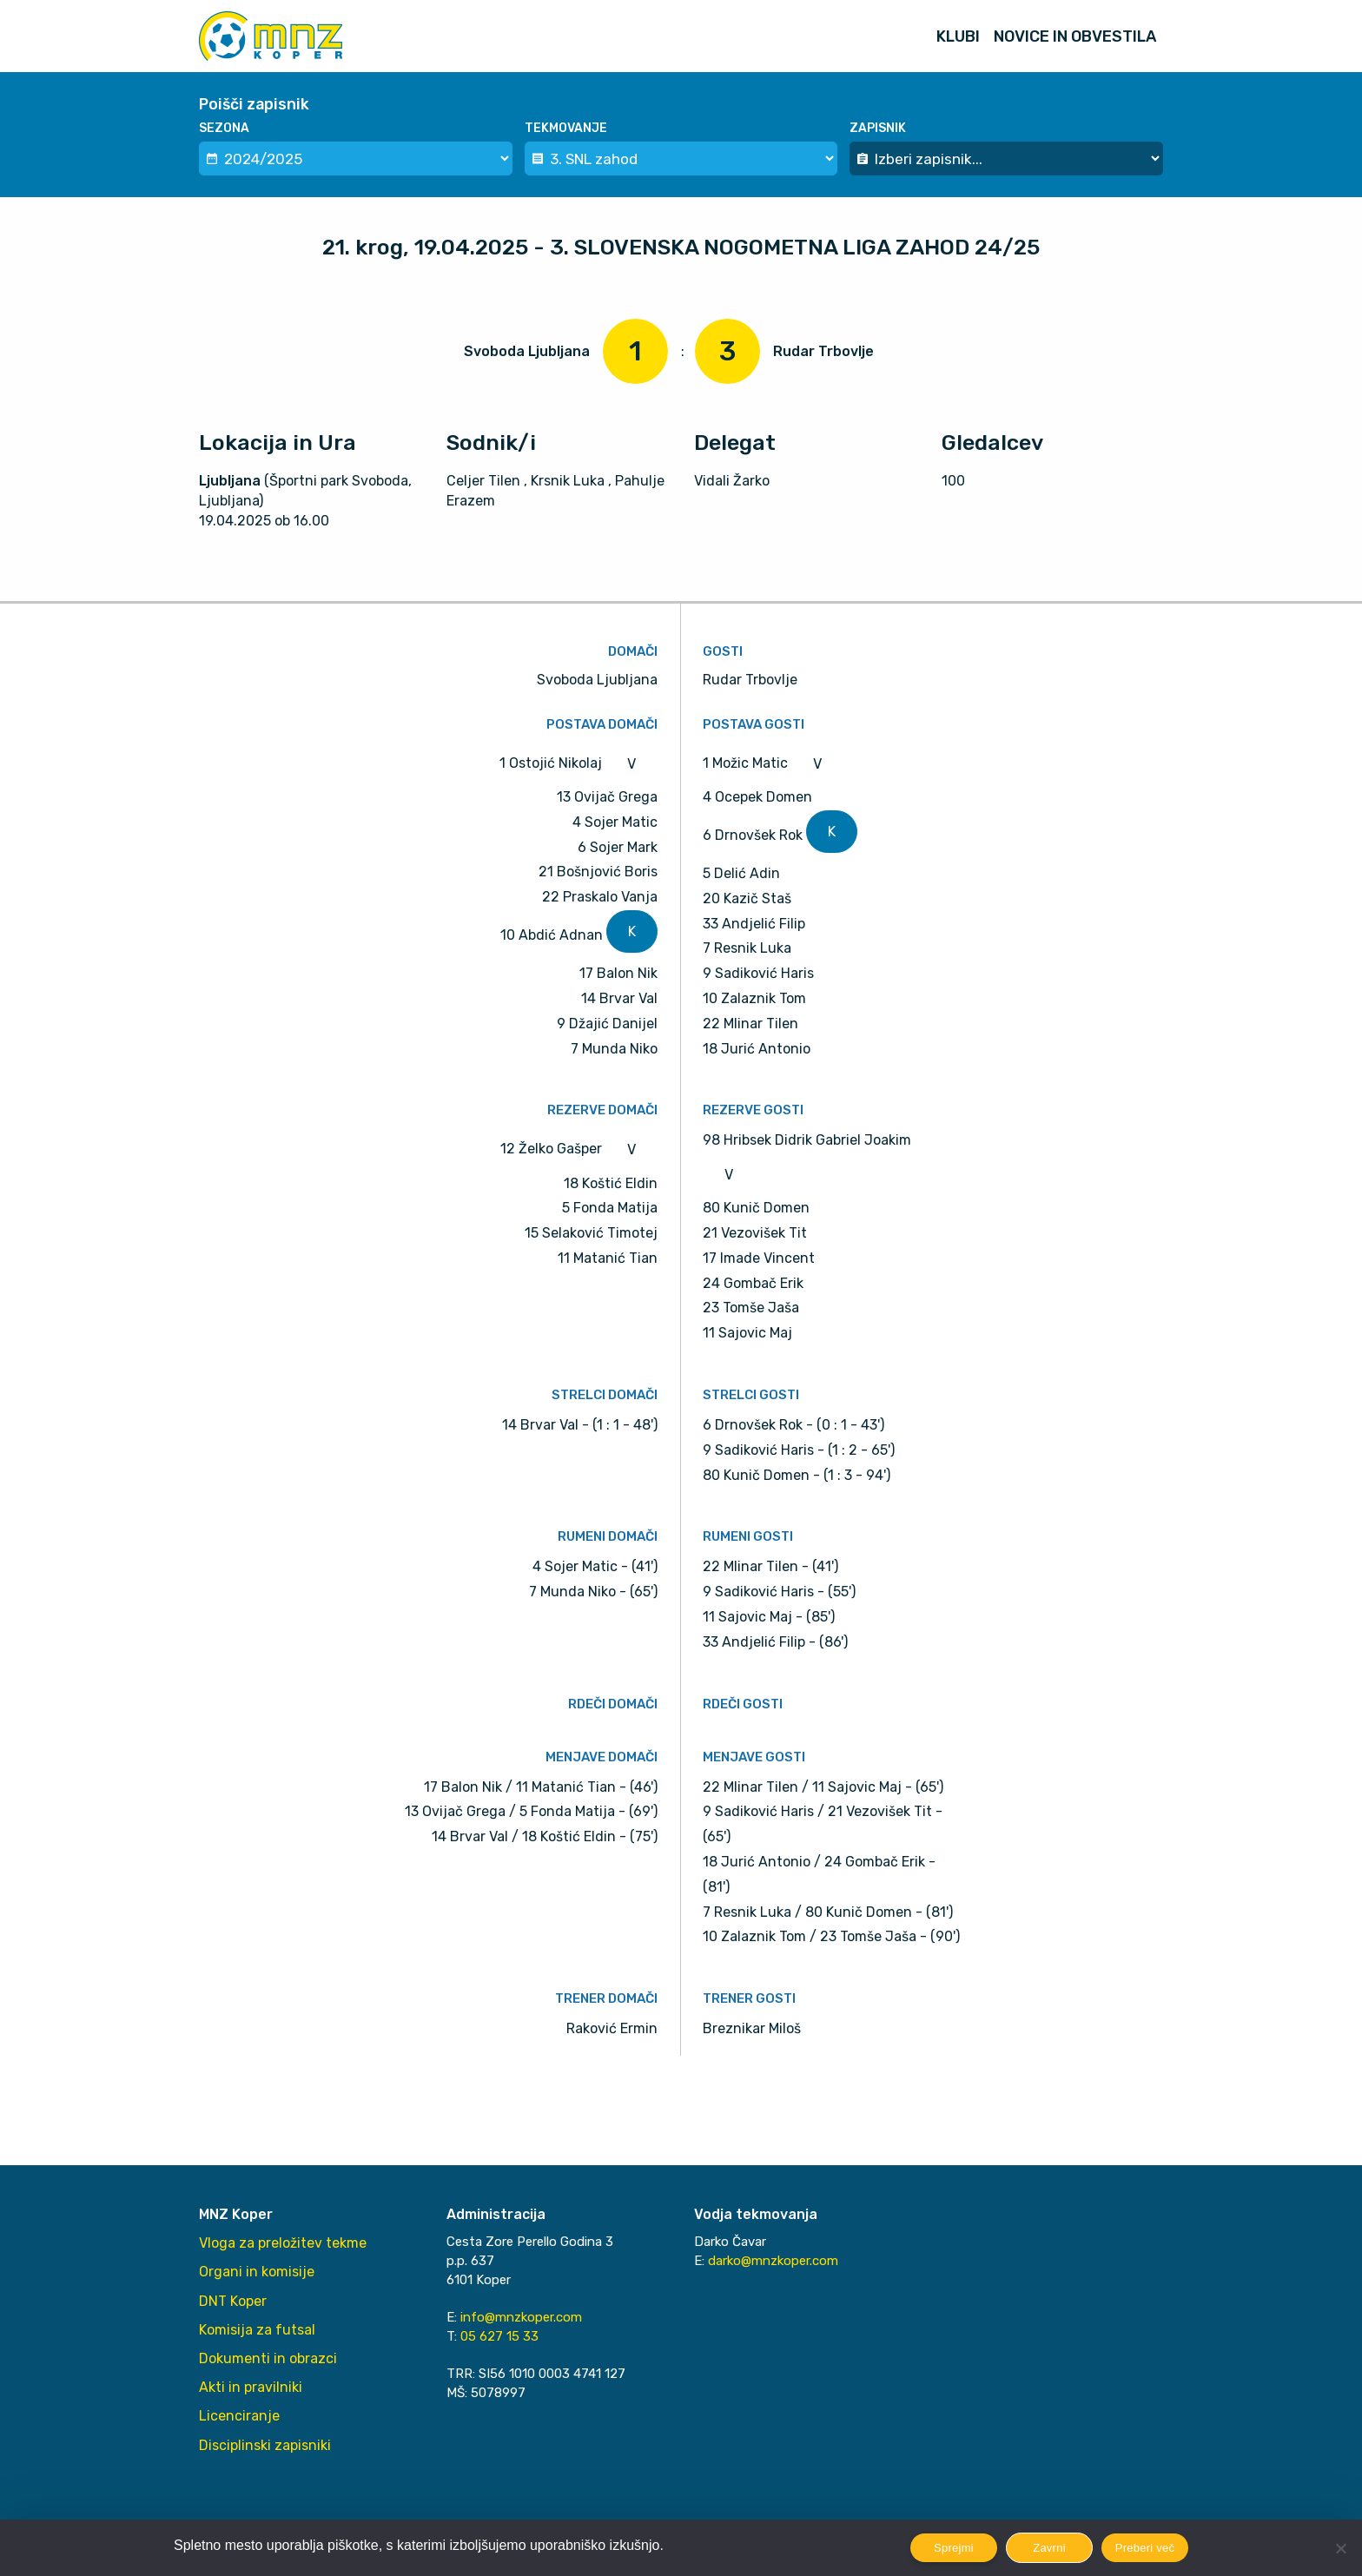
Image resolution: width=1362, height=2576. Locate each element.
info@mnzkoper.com (521, 2317)
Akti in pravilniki (250, 2387)
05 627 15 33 (499, 2336)
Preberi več (1145, 2547)
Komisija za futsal (257, 2330)
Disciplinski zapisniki (265, 2445)
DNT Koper (233, 2301)
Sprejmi (954, 2547)
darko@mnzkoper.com (773, 2261)
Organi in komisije (256, 2271)
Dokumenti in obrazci (268, 2358)
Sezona (224, 128)
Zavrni (1049, 2547)
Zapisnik (878, 128)
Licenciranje (239, 2416)
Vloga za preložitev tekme (283, 2243)
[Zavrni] (1340, 2548)
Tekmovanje (566, 128)
